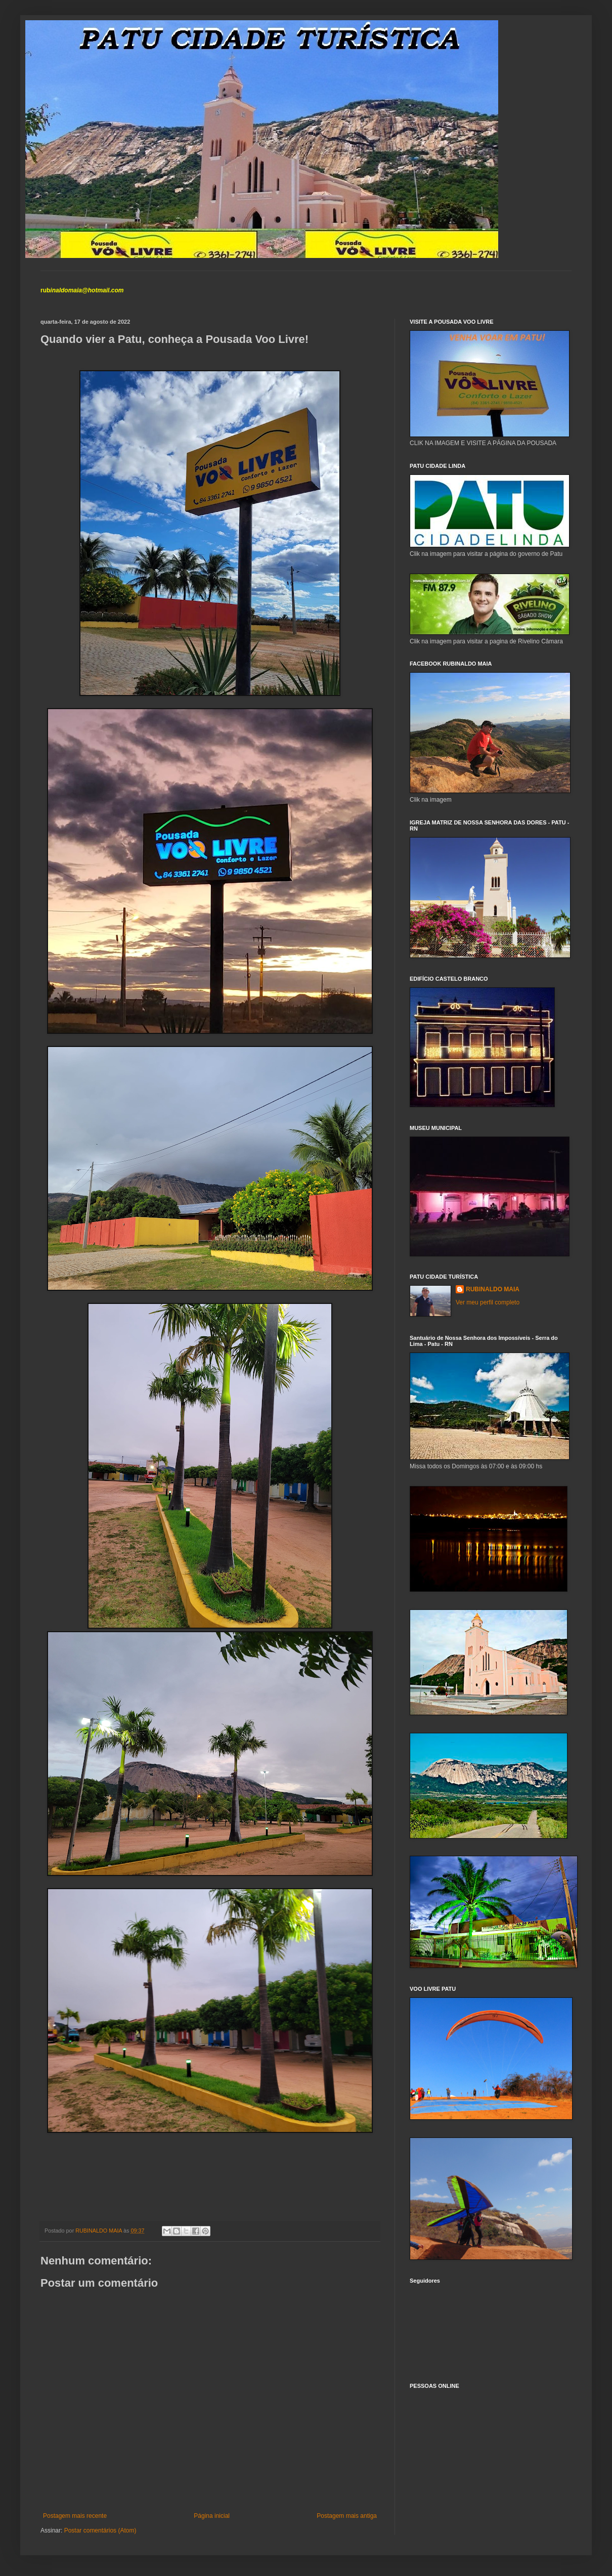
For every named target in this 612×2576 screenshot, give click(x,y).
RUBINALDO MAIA (492, 1289)
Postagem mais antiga (347, 2515)
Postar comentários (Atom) (100, 2530)
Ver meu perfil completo (487, 1302)
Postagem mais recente (75, 2515)
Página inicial (212, 2515)
